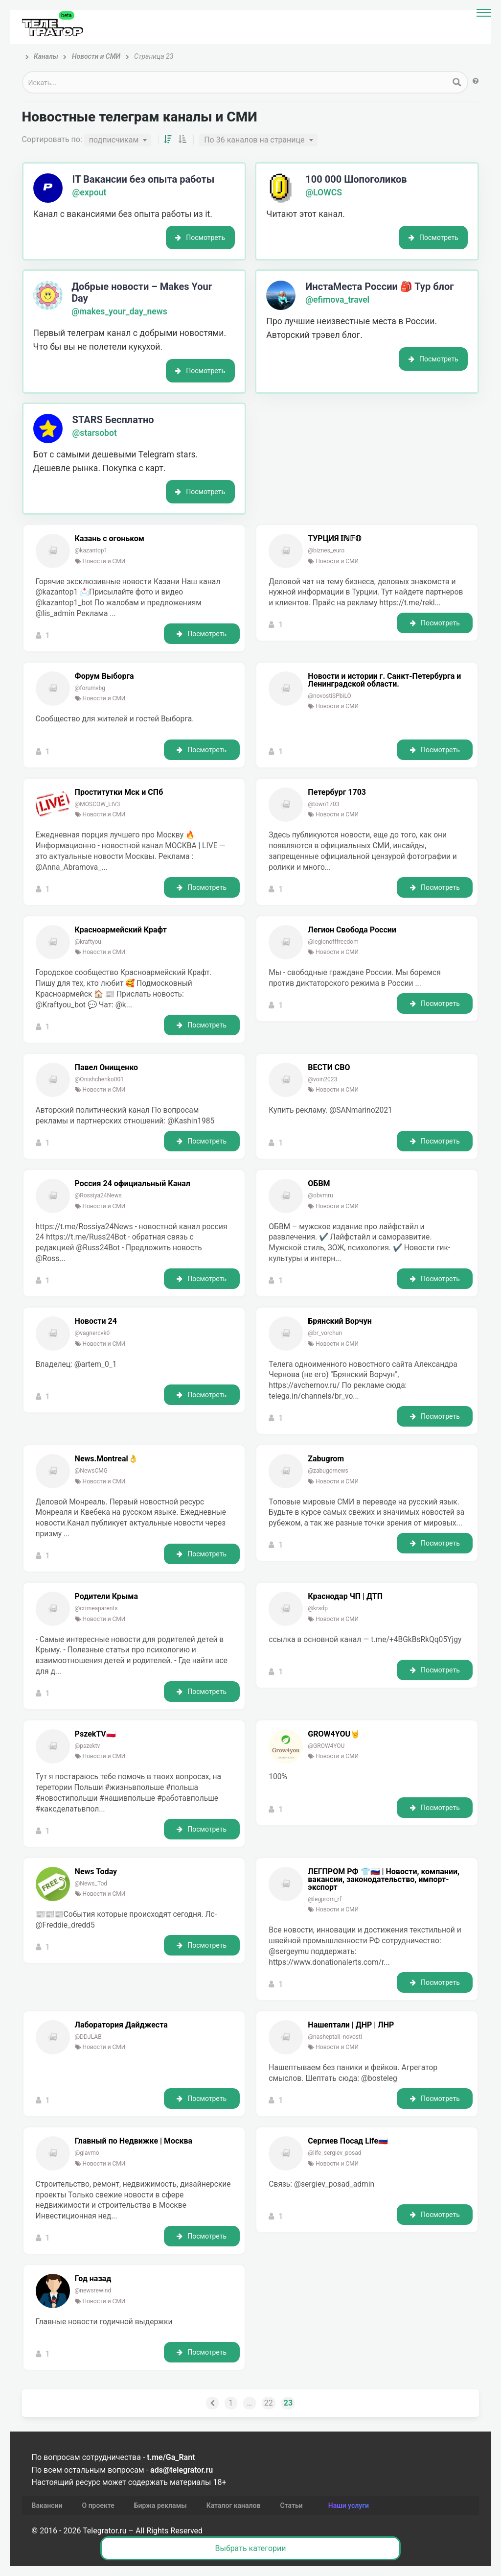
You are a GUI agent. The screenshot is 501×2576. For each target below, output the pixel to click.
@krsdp (318, 1608)
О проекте (98, 2505)
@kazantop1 (91, 550)
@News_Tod (91, 1883)
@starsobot (94, 433)
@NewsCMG (91, 1470)
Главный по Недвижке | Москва (133, 2141)
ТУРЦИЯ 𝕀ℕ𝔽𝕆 (335, 539)
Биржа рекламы (160, 2505)
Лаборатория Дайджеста (121, 2025)
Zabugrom (326, 1459)
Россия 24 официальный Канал (132, 1184)
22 (268, 2403)
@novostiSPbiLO (329, 695)
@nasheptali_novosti (335, 2036)
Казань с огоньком (109, 539)
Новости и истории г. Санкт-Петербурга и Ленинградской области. (384, 680)
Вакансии (47, 2505)
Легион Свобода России (352, 930)
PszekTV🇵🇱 (95, 1734)
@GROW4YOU (326, 1745)
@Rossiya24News (98, 1195)
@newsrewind (93, 2290)
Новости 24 (96, 1321)
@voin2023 (322, 1079)
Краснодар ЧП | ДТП (345, 1596)
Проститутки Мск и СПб (119, 792)
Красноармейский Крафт (121, 930)
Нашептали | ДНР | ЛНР (351, 2025)
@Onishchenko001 (99, 1079)
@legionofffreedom (333, 941)
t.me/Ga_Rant (171, 2457)
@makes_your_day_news (119, 311)
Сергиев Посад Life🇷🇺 (348, 2141)
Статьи (291, 2505)
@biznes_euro (326, 550)
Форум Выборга (104, 676)
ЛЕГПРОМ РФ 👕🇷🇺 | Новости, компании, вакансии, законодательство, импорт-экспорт (383, 1879)
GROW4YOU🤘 (334, 1734)
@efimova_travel (337, 300)
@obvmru (320, 1195)
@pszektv (87, 1745)
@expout (89, 192)
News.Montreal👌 (106, 1459)
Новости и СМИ (104, 561)
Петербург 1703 (337, 792)
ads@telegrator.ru (181, 2470)
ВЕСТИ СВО (329, 1068)
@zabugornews (328, 1470)
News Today (96, 1872)
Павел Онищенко (106, 1068)
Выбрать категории (250, 2548)
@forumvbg (90, 688)
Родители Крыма (106, 1596)
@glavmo (87, 2152)
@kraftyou (88, 941)
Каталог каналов (233, 2505)
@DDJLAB (88, 2036)
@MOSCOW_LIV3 (97, 804)
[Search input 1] (235, 82)
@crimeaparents (96, 1608)
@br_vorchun (325, 1333)
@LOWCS (323, 192)
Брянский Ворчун (339, 1321)
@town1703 (323, 804)
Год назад (93, 2279)
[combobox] (117, 140)
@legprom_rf (325, 1899)
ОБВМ (319, 1184)
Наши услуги (348, 2505)
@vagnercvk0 (92, 1333)
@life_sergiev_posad (334, 2152)
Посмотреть (200, 237)
